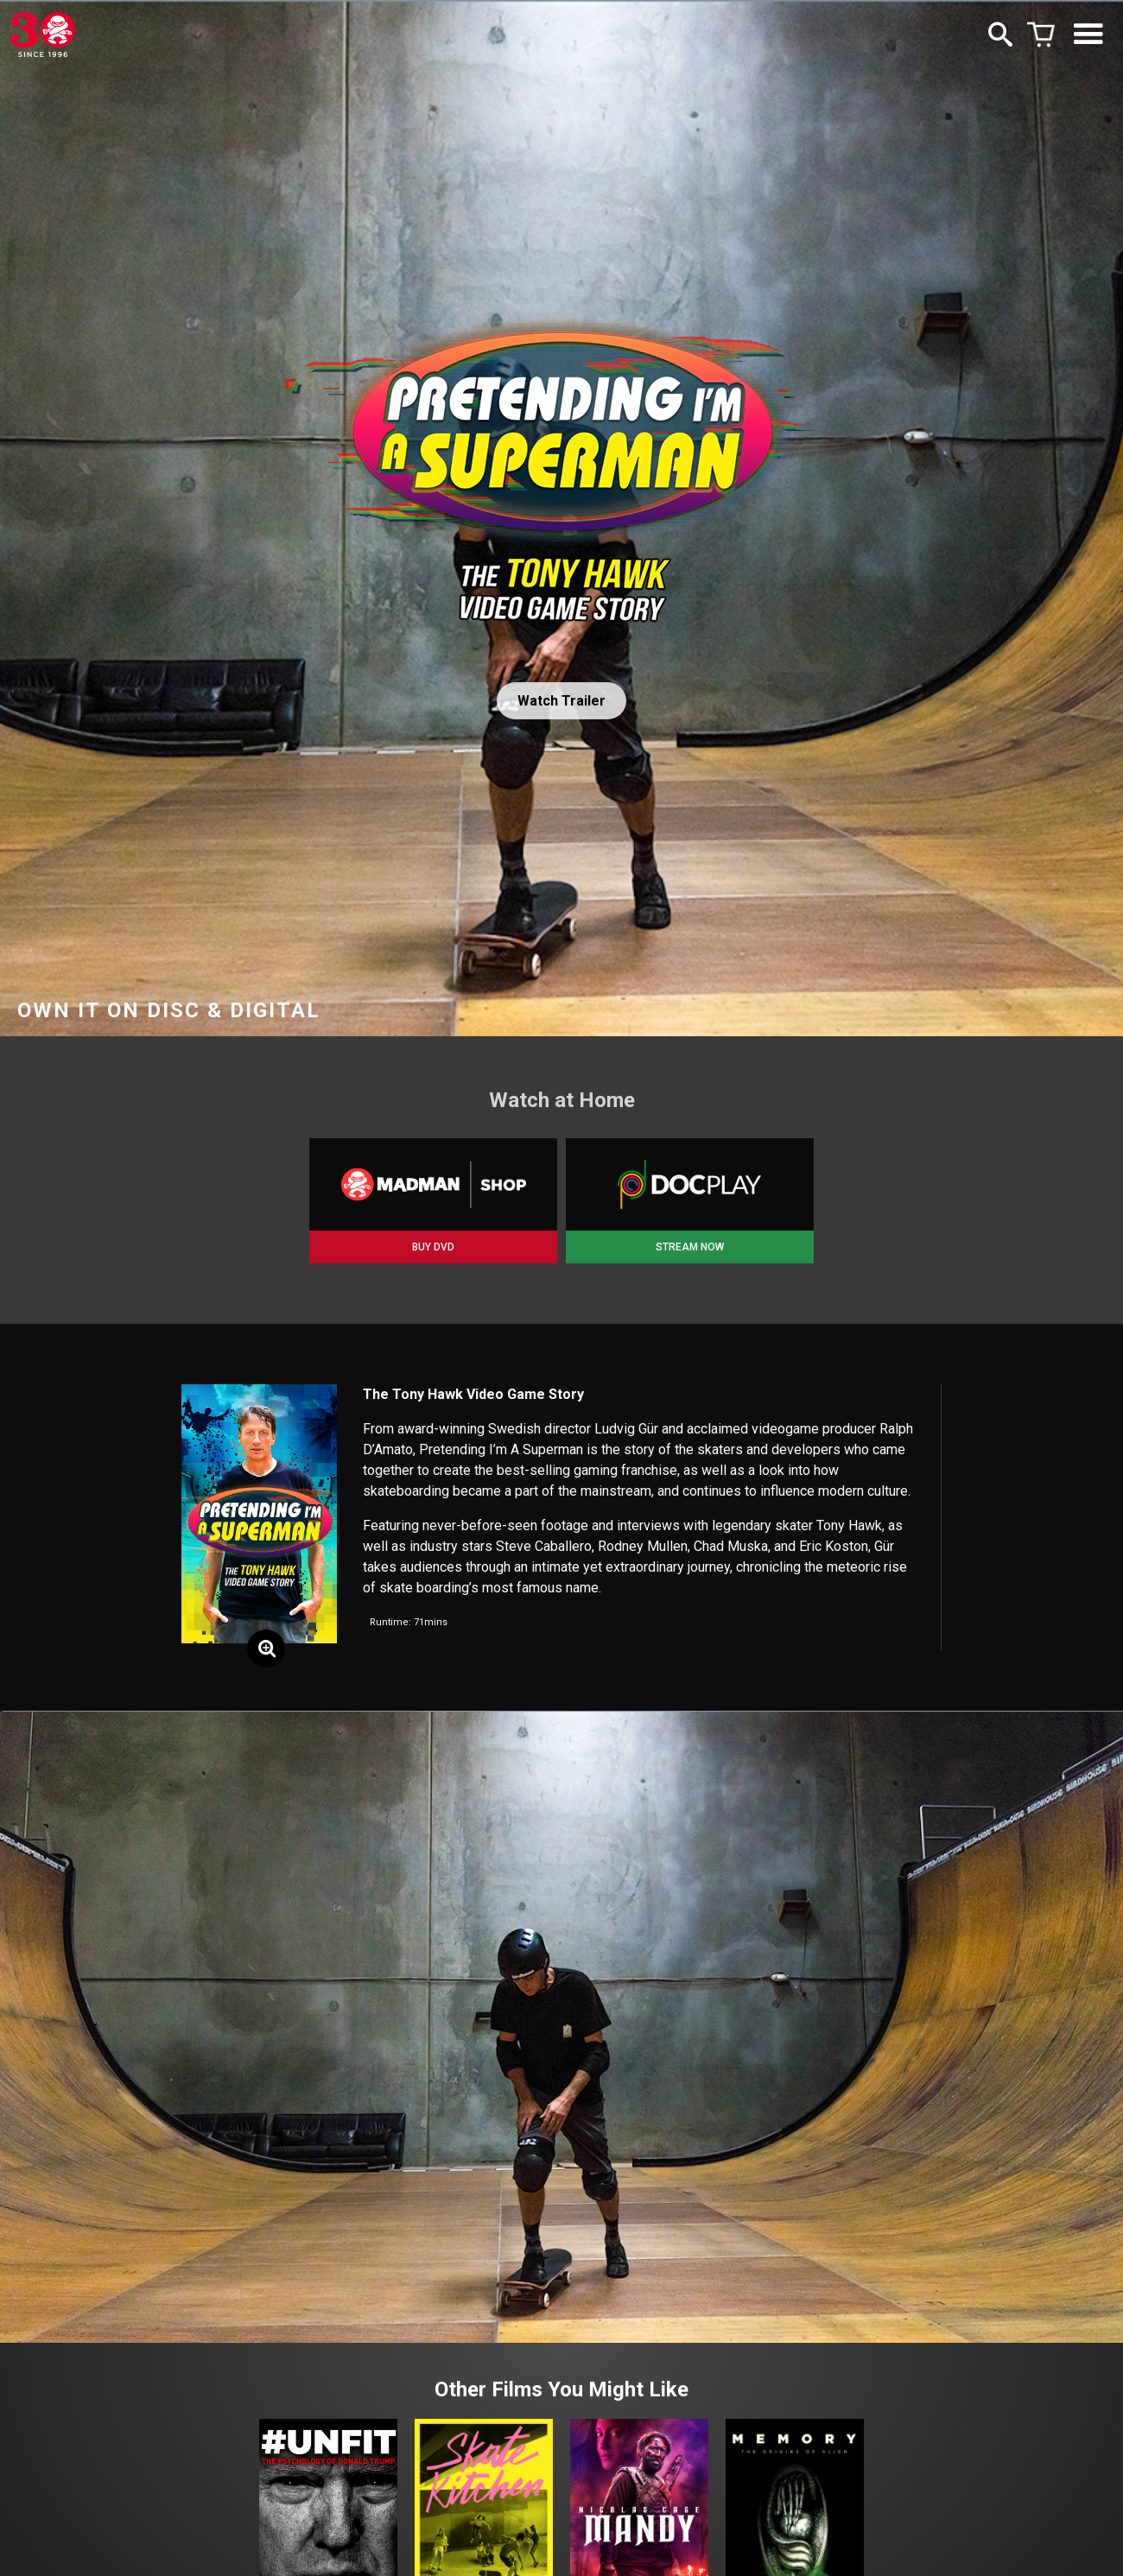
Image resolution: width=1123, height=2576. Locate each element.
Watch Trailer (561, 701)
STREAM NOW (690, 1247)
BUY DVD (433, 1247)
